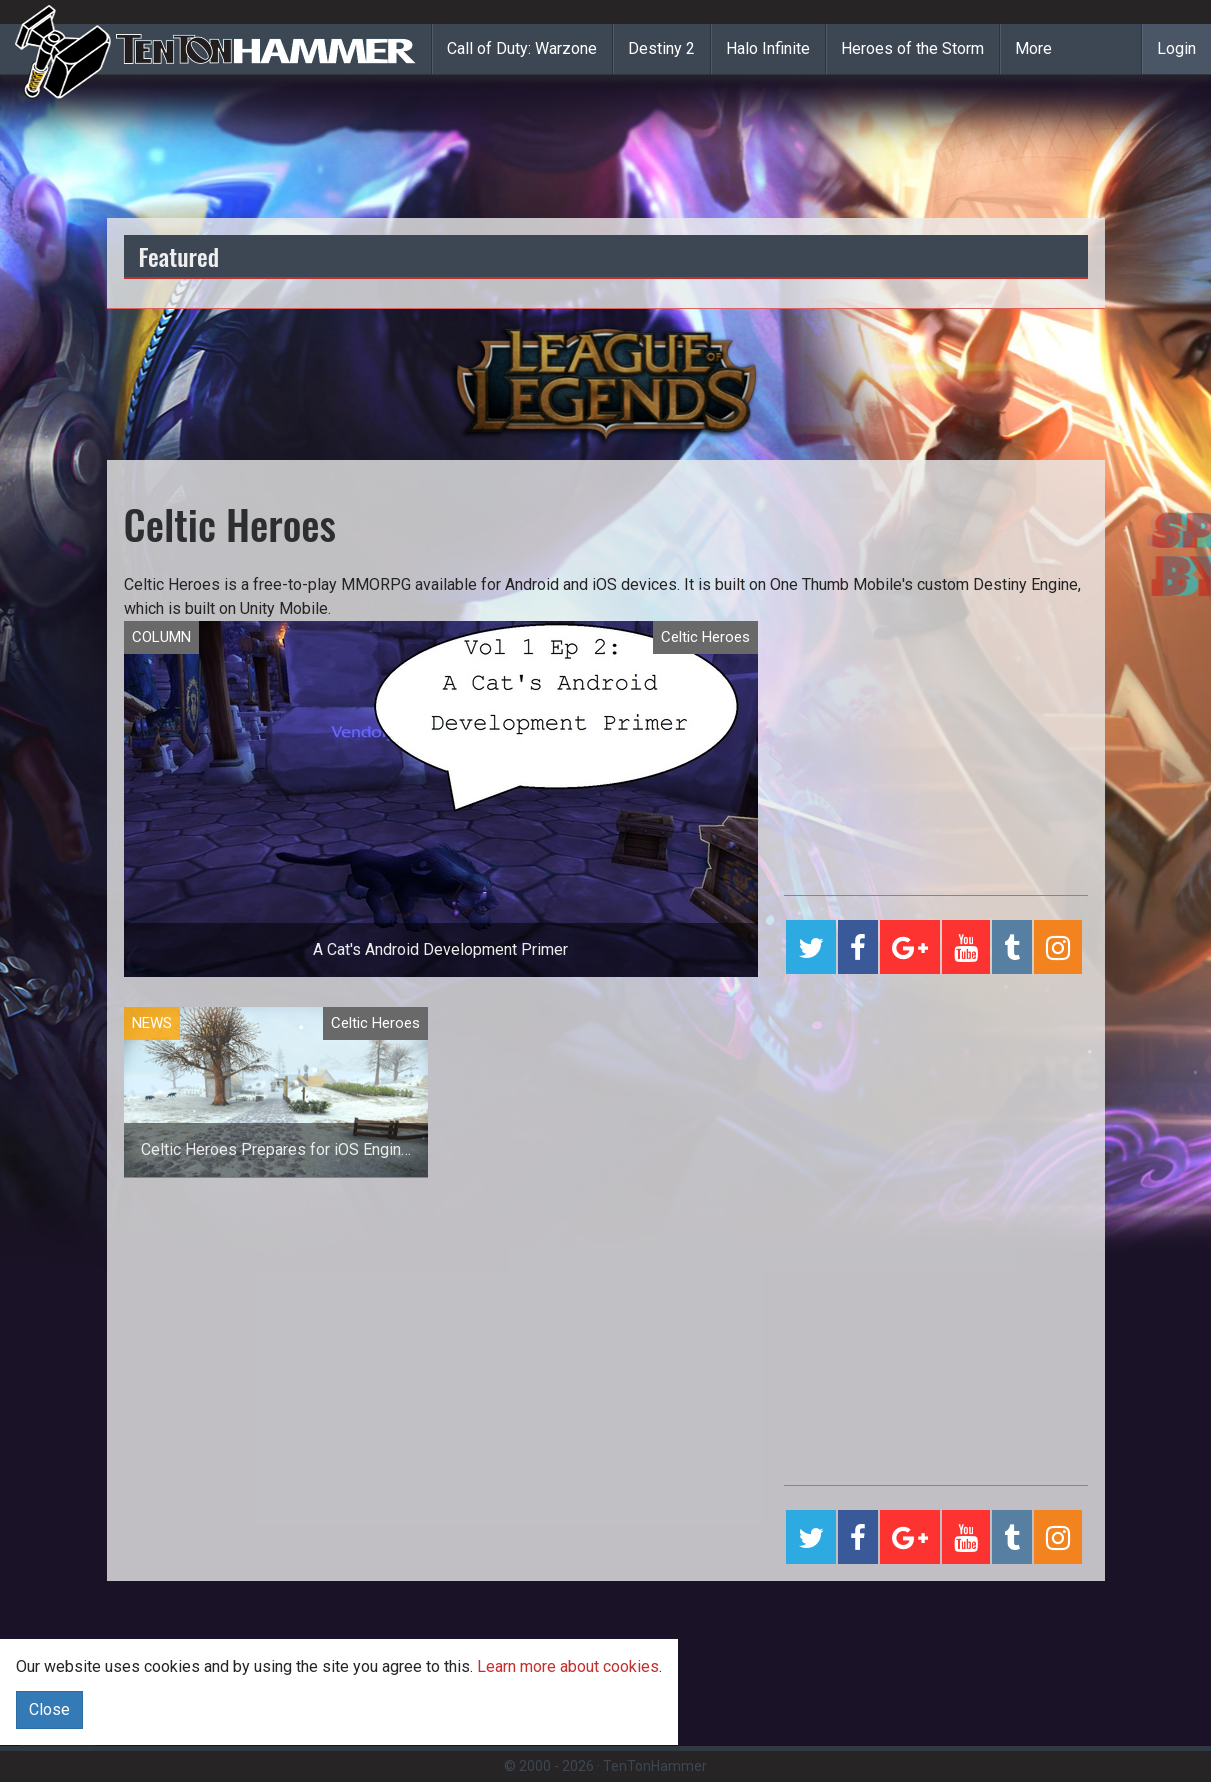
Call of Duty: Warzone (522, 48)
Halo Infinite (768, 48)
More (1033, 48)
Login (1176, 48)
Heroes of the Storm (912, 48)
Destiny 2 (661, 48)
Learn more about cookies (568, 1666)
